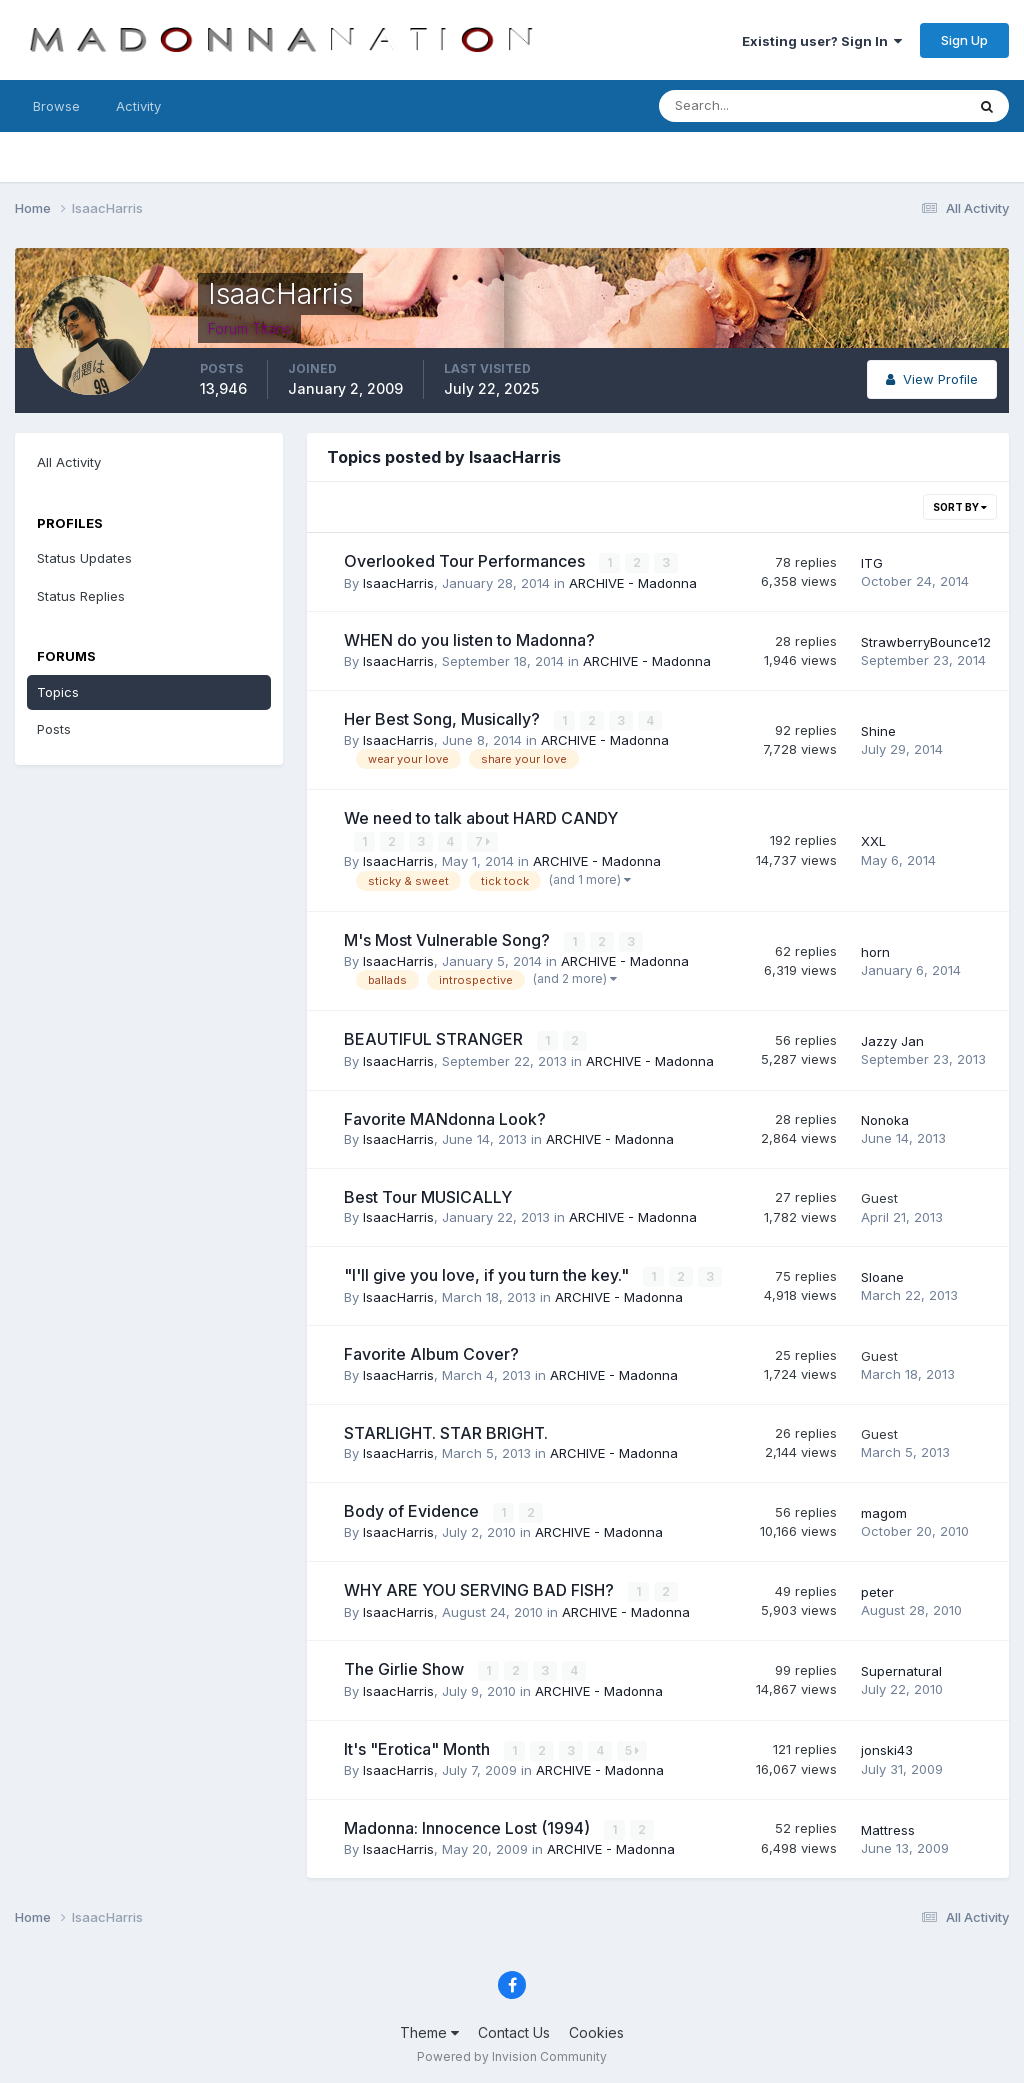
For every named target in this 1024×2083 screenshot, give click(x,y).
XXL (873, 841)
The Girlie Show (406, 1667)
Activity (138, 106)
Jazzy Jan (892, 1040)
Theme (429, 2029)
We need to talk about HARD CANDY (481, 818)
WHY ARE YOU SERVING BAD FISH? (481, 1588)
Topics (58, 692)
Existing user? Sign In (822, 41)
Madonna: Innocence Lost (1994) (469, 1825)
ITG (872, 563)
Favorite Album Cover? (431, 1353)
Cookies (596, 2029)
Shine (878, 731)
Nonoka (885, 1119)
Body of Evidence (413, 1510)
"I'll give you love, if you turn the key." (488, 1274)
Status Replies (81, 596)
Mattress (888, 1827)
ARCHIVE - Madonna (633, 582)
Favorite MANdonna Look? (445, 1117)
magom (884, 1511)
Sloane (882, 1276)
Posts (54, 729)
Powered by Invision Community (512, 2053)
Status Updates (84, 558)
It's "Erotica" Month (419, 1746)
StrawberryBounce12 (926, 642)
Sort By (960, 507)
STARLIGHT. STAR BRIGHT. (446, 1431)
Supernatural (901, 1669)
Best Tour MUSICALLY (428, 1196)
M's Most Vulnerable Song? (449, 939)
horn (875, 951)
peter (877, 1590)
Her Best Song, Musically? (444, 719)
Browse (56, 106)
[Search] (747, 106)
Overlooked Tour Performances (466, 561)
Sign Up (964, 40)
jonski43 (887, 1748)
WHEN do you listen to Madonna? (469, 640)
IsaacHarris (398, 582)
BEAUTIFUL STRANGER (435, 1038)
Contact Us (514, 2029)
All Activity (69, 462)
